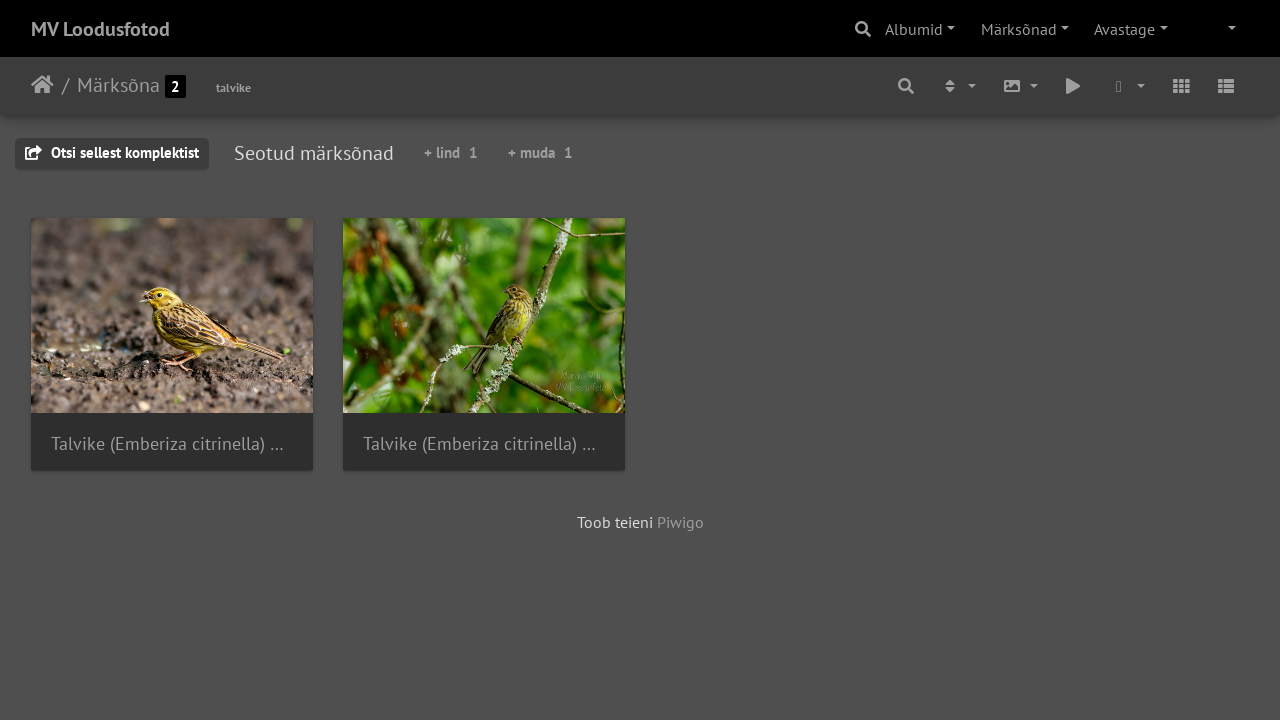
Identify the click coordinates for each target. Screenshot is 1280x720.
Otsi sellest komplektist (112, 152)
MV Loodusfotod (100, 29)
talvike (233, 87)
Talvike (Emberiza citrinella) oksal (484, 443)
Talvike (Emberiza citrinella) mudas (172, 443)
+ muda (540, 152)
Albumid (914, 29)
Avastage (1124, 29)
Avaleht (42, 85)
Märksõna (118, 85)
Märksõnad (1019, 29)
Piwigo (680, 522)
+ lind (451, 152)
